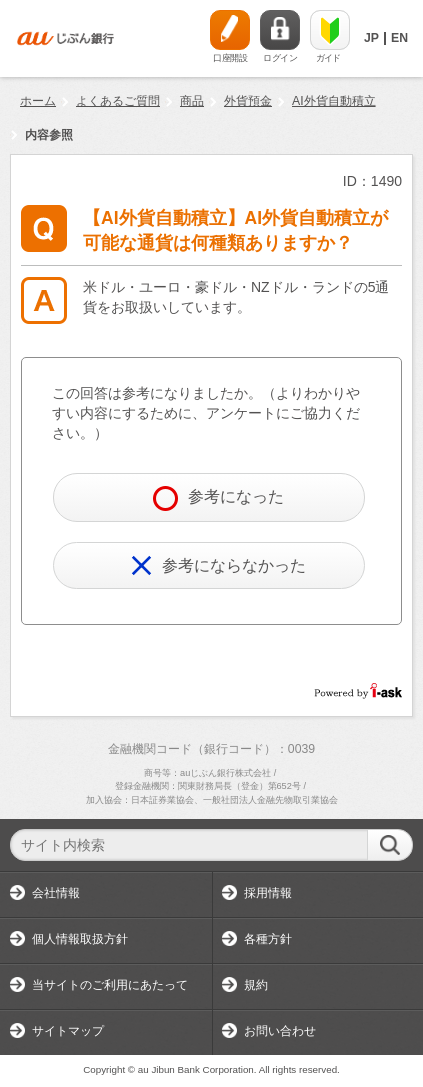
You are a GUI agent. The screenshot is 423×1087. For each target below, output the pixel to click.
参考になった (218, 498)
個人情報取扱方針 (80, 939)
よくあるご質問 (118, 101)
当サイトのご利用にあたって (110, 985)
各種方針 (268, 939)
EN (399, 38)
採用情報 (268, 893)
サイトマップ (68, 1031)
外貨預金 (248, 101)
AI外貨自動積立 (334, 101)
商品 (192, 101)
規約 (256, 985)
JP (371, 38)
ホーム (38, 101)
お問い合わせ (280, 1031)
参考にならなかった (218, 565)
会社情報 (56, 893)
